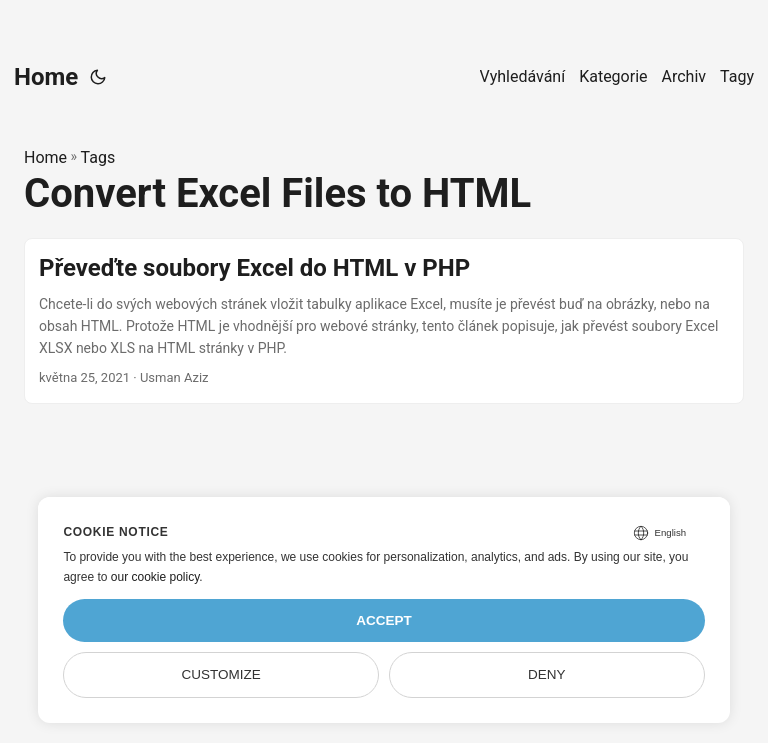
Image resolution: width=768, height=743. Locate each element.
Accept (384, 620)
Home (46, 77)
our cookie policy (155, 577)
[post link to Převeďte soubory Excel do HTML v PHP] (384, 320)
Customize (221, 674)
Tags (98, 157)
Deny (547, 674)
